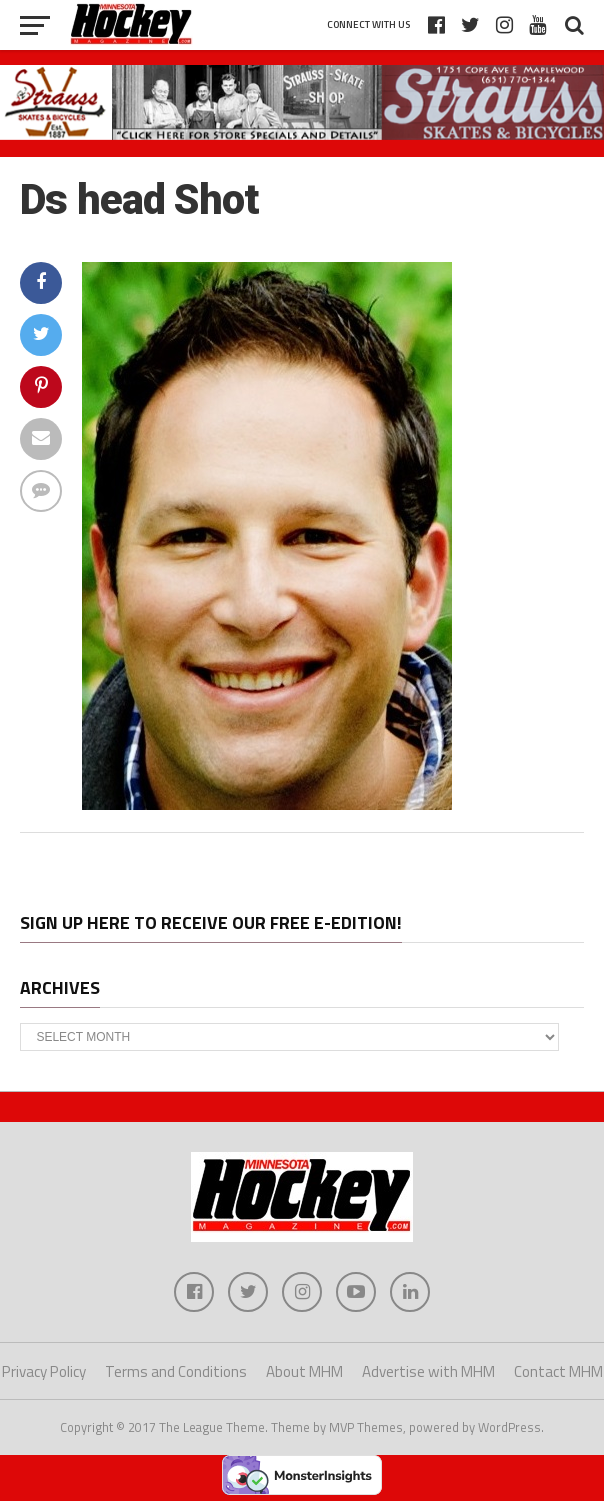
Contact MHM (558, 1371)
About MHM (304, 1371)
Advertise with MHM (428, 1371)
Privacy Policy (44, 1371)
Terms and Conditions (176, 1371)
